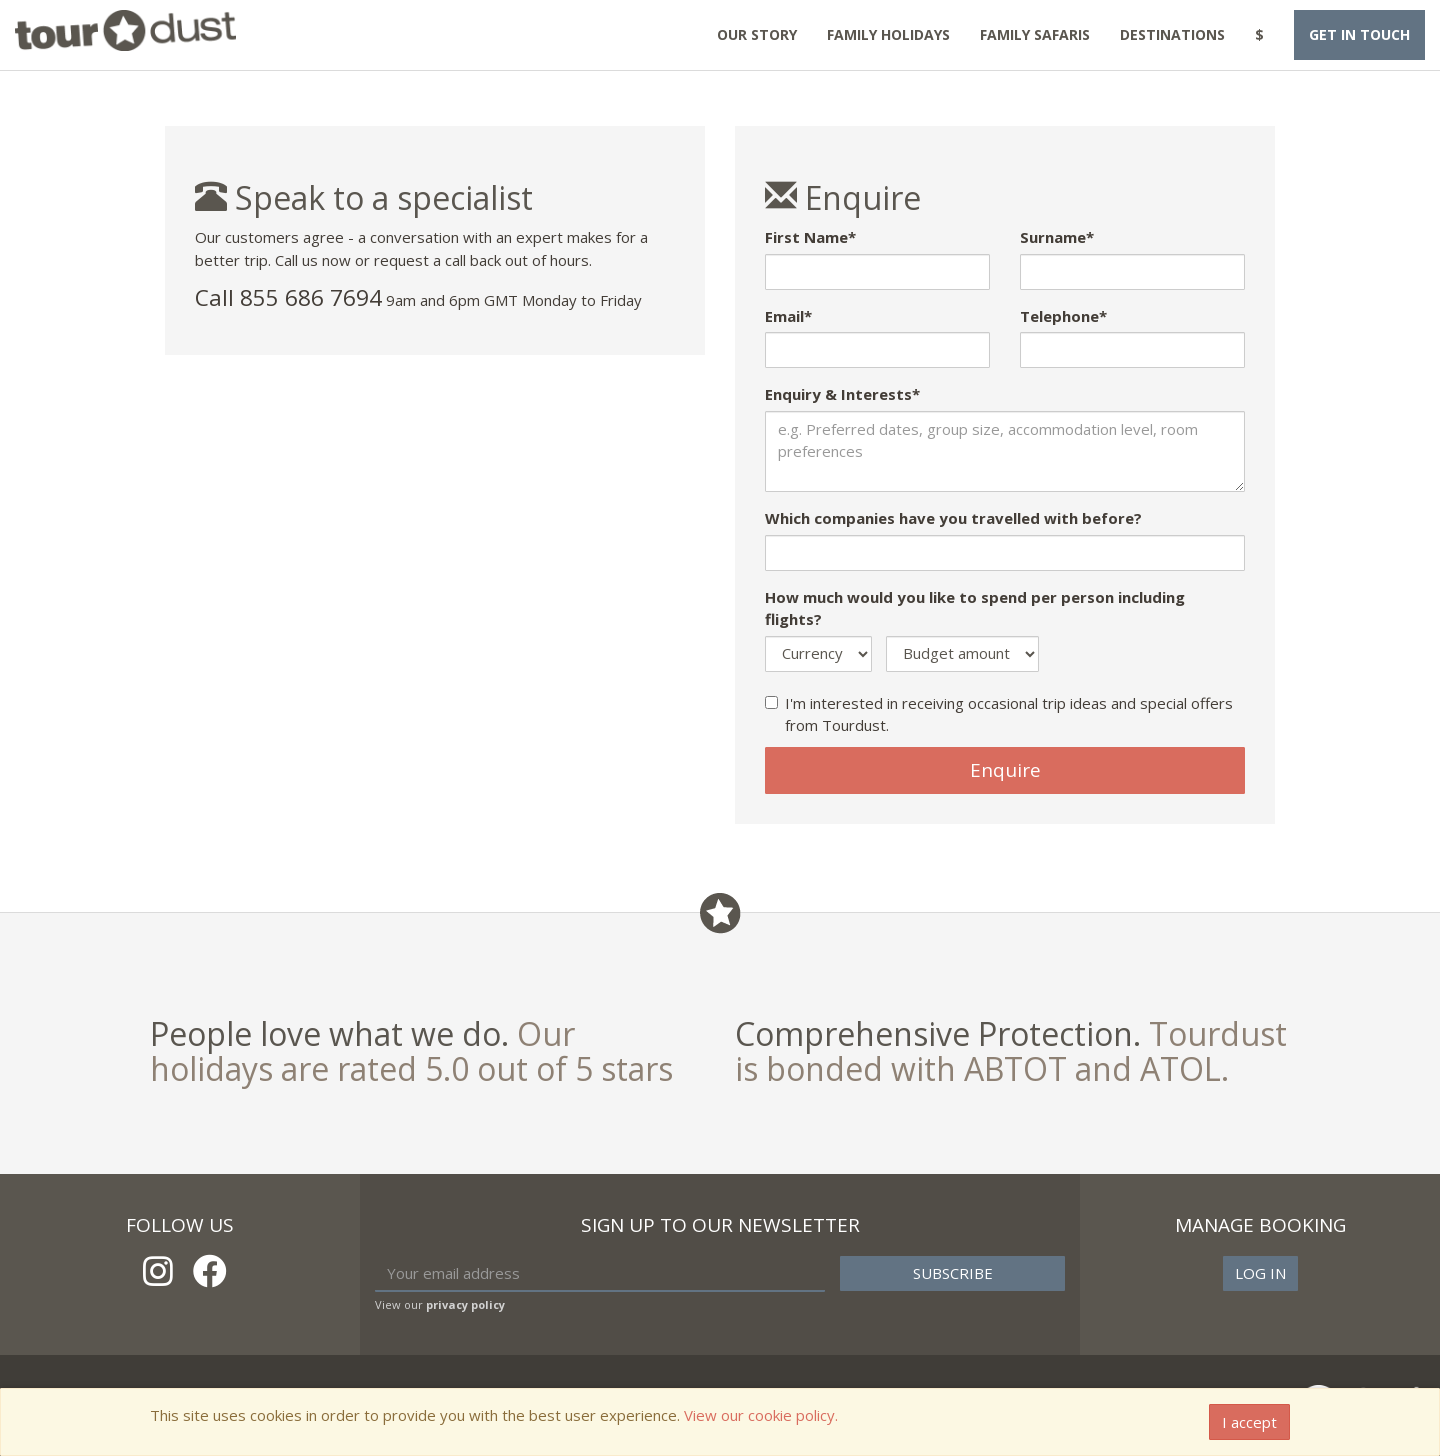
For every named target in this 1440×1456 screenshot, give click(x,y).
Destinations (1172, 34)
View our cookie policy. (761, 1415)
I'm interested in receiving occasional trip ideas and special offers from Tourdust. (999, 714)
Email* (788, 316)
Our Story (757, 34)
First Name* (810, 237)
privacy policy (465, 1304)
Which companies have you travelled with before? (953, 518)
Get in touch (1359, 34)
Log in (1260, 1273)
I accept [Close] (1249, 1422)
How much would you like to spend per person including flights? (975, 608)
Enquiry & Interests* (842, 394)
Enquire (1005, 770)
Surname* (1057, 237)
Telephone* (1063, 316)
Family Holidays (888, 34)
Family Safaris (1035, 34)
